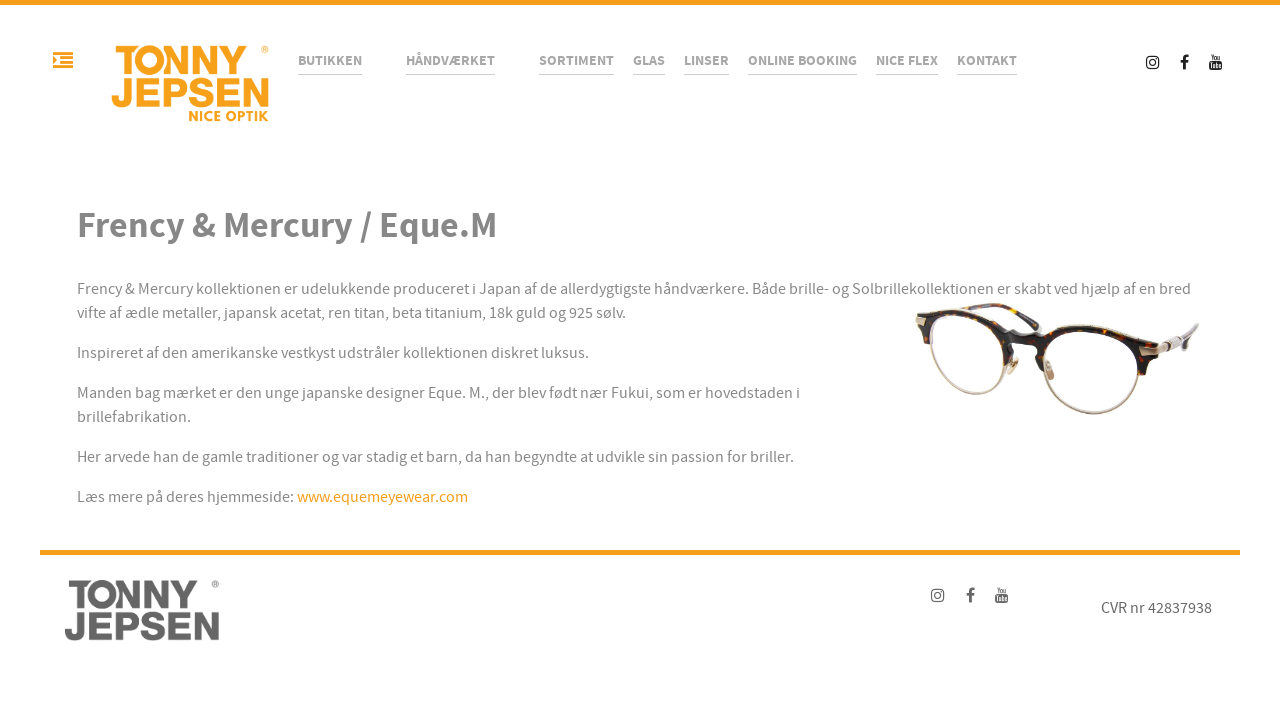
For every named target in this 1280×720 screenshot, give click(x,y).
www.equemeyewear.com (382, 497)
